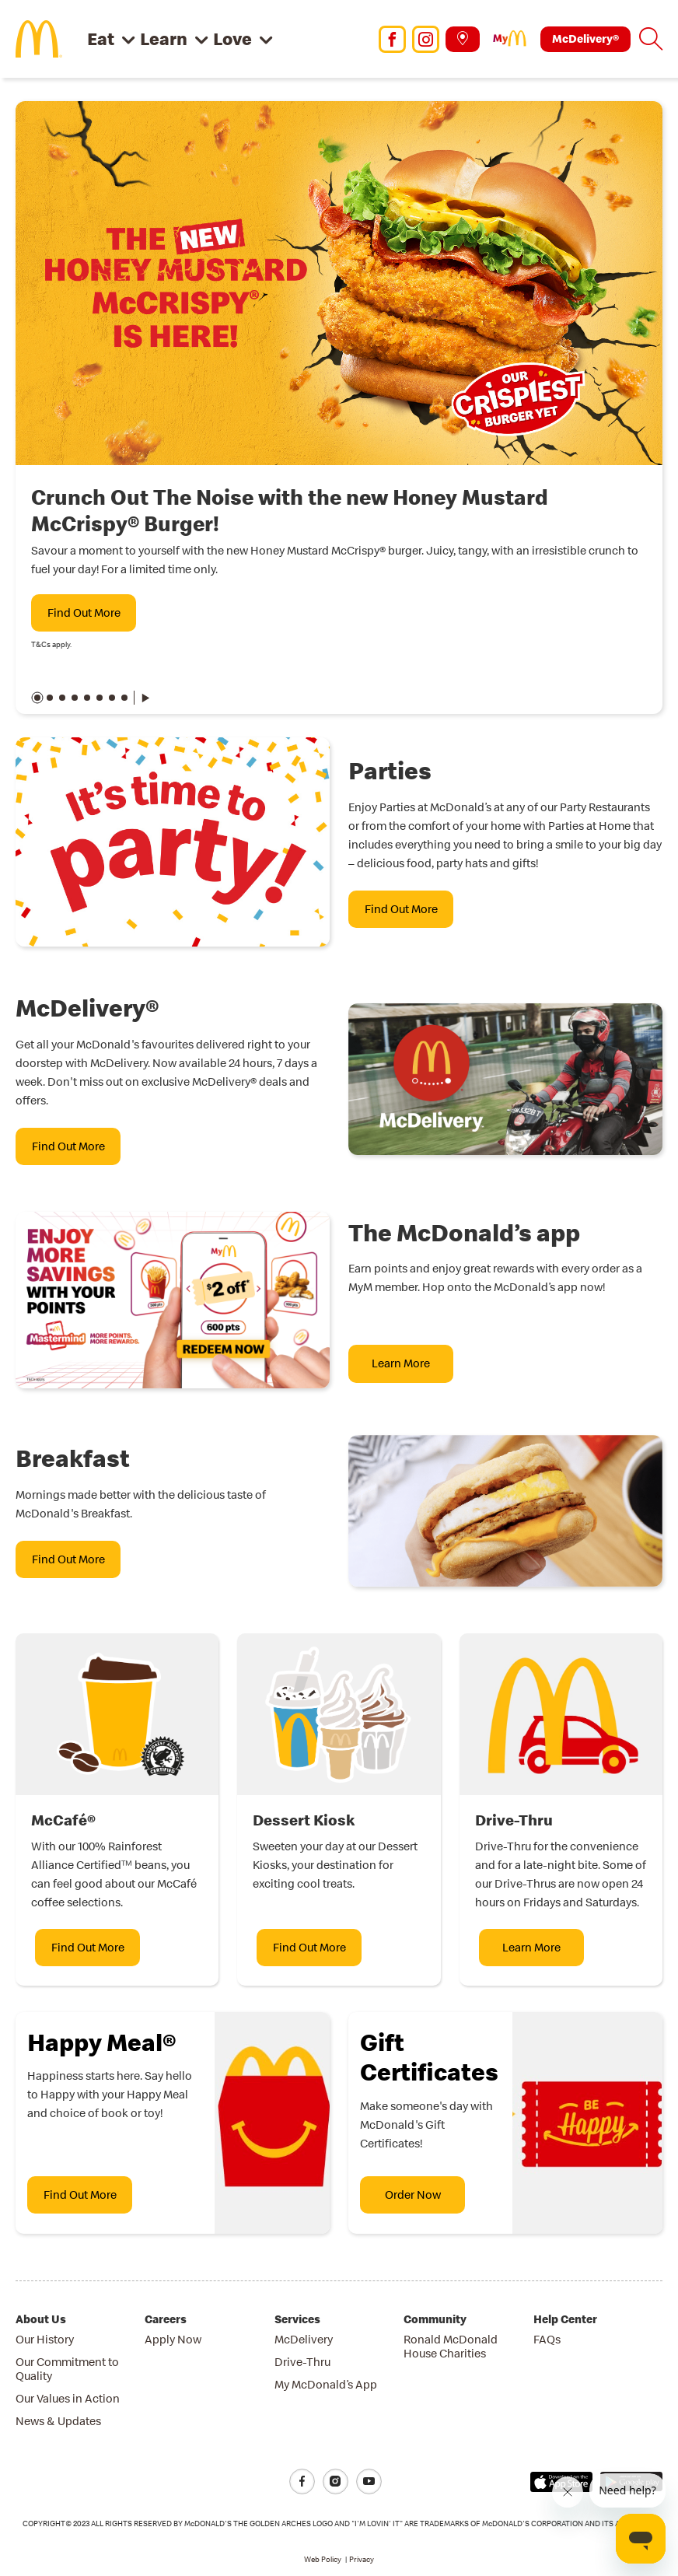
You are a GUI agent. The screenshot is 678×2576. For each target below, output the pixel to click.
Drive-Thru (302, 2361)
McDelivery (303, 2339)
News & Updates (58, 2420)
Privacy (361, 2559)
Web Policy (322, 2559)
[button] (650, 39)
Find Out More (84, 612)
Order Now (413, 2194)
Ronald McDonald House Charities (451, 2346)
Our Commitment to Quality (67, 2368)
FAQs (547, 2339)
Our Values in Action (68, 2398)
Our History (45, 2339)
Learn (163, 38)
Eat (100, 38)
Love (232, 38)
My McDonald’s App (325, 2384)
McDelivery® (585, 38)
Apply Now (173, 2339)
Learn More (401, 1363)
